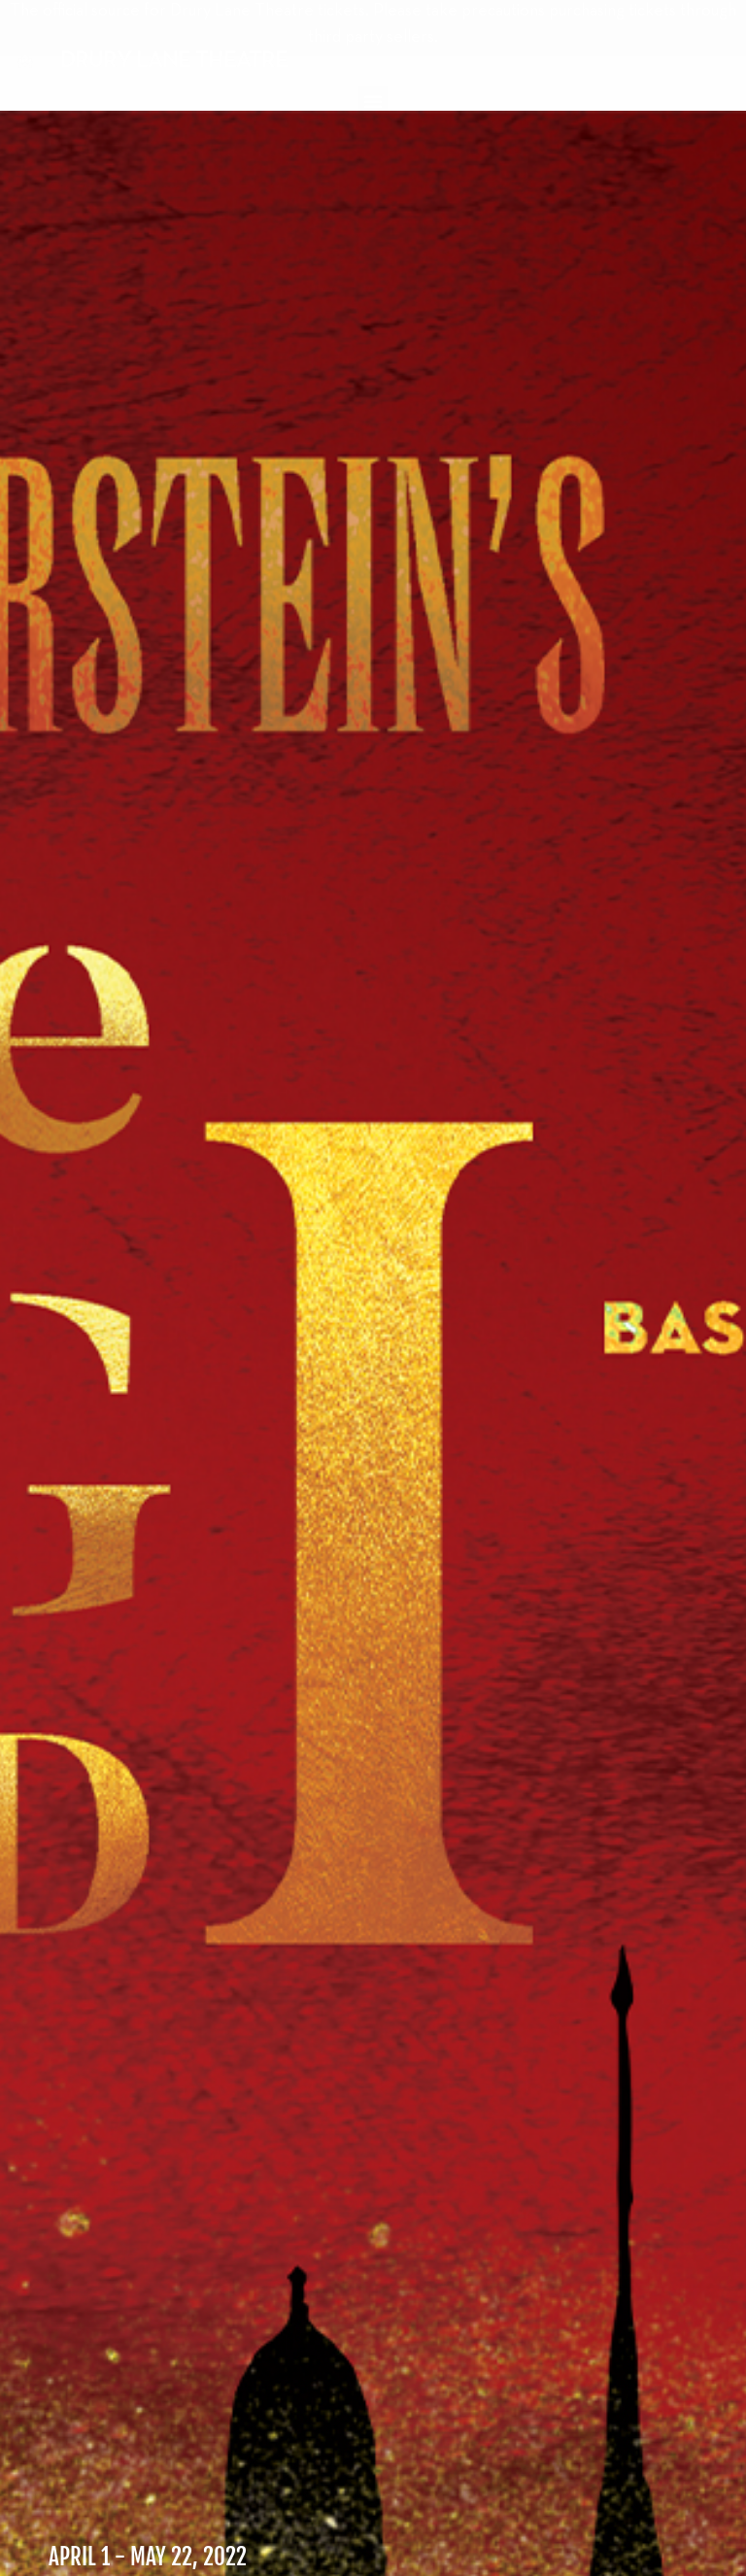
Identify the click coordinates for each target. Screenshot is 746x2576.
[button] (373, 101)
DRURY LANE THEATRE (174, 61)
